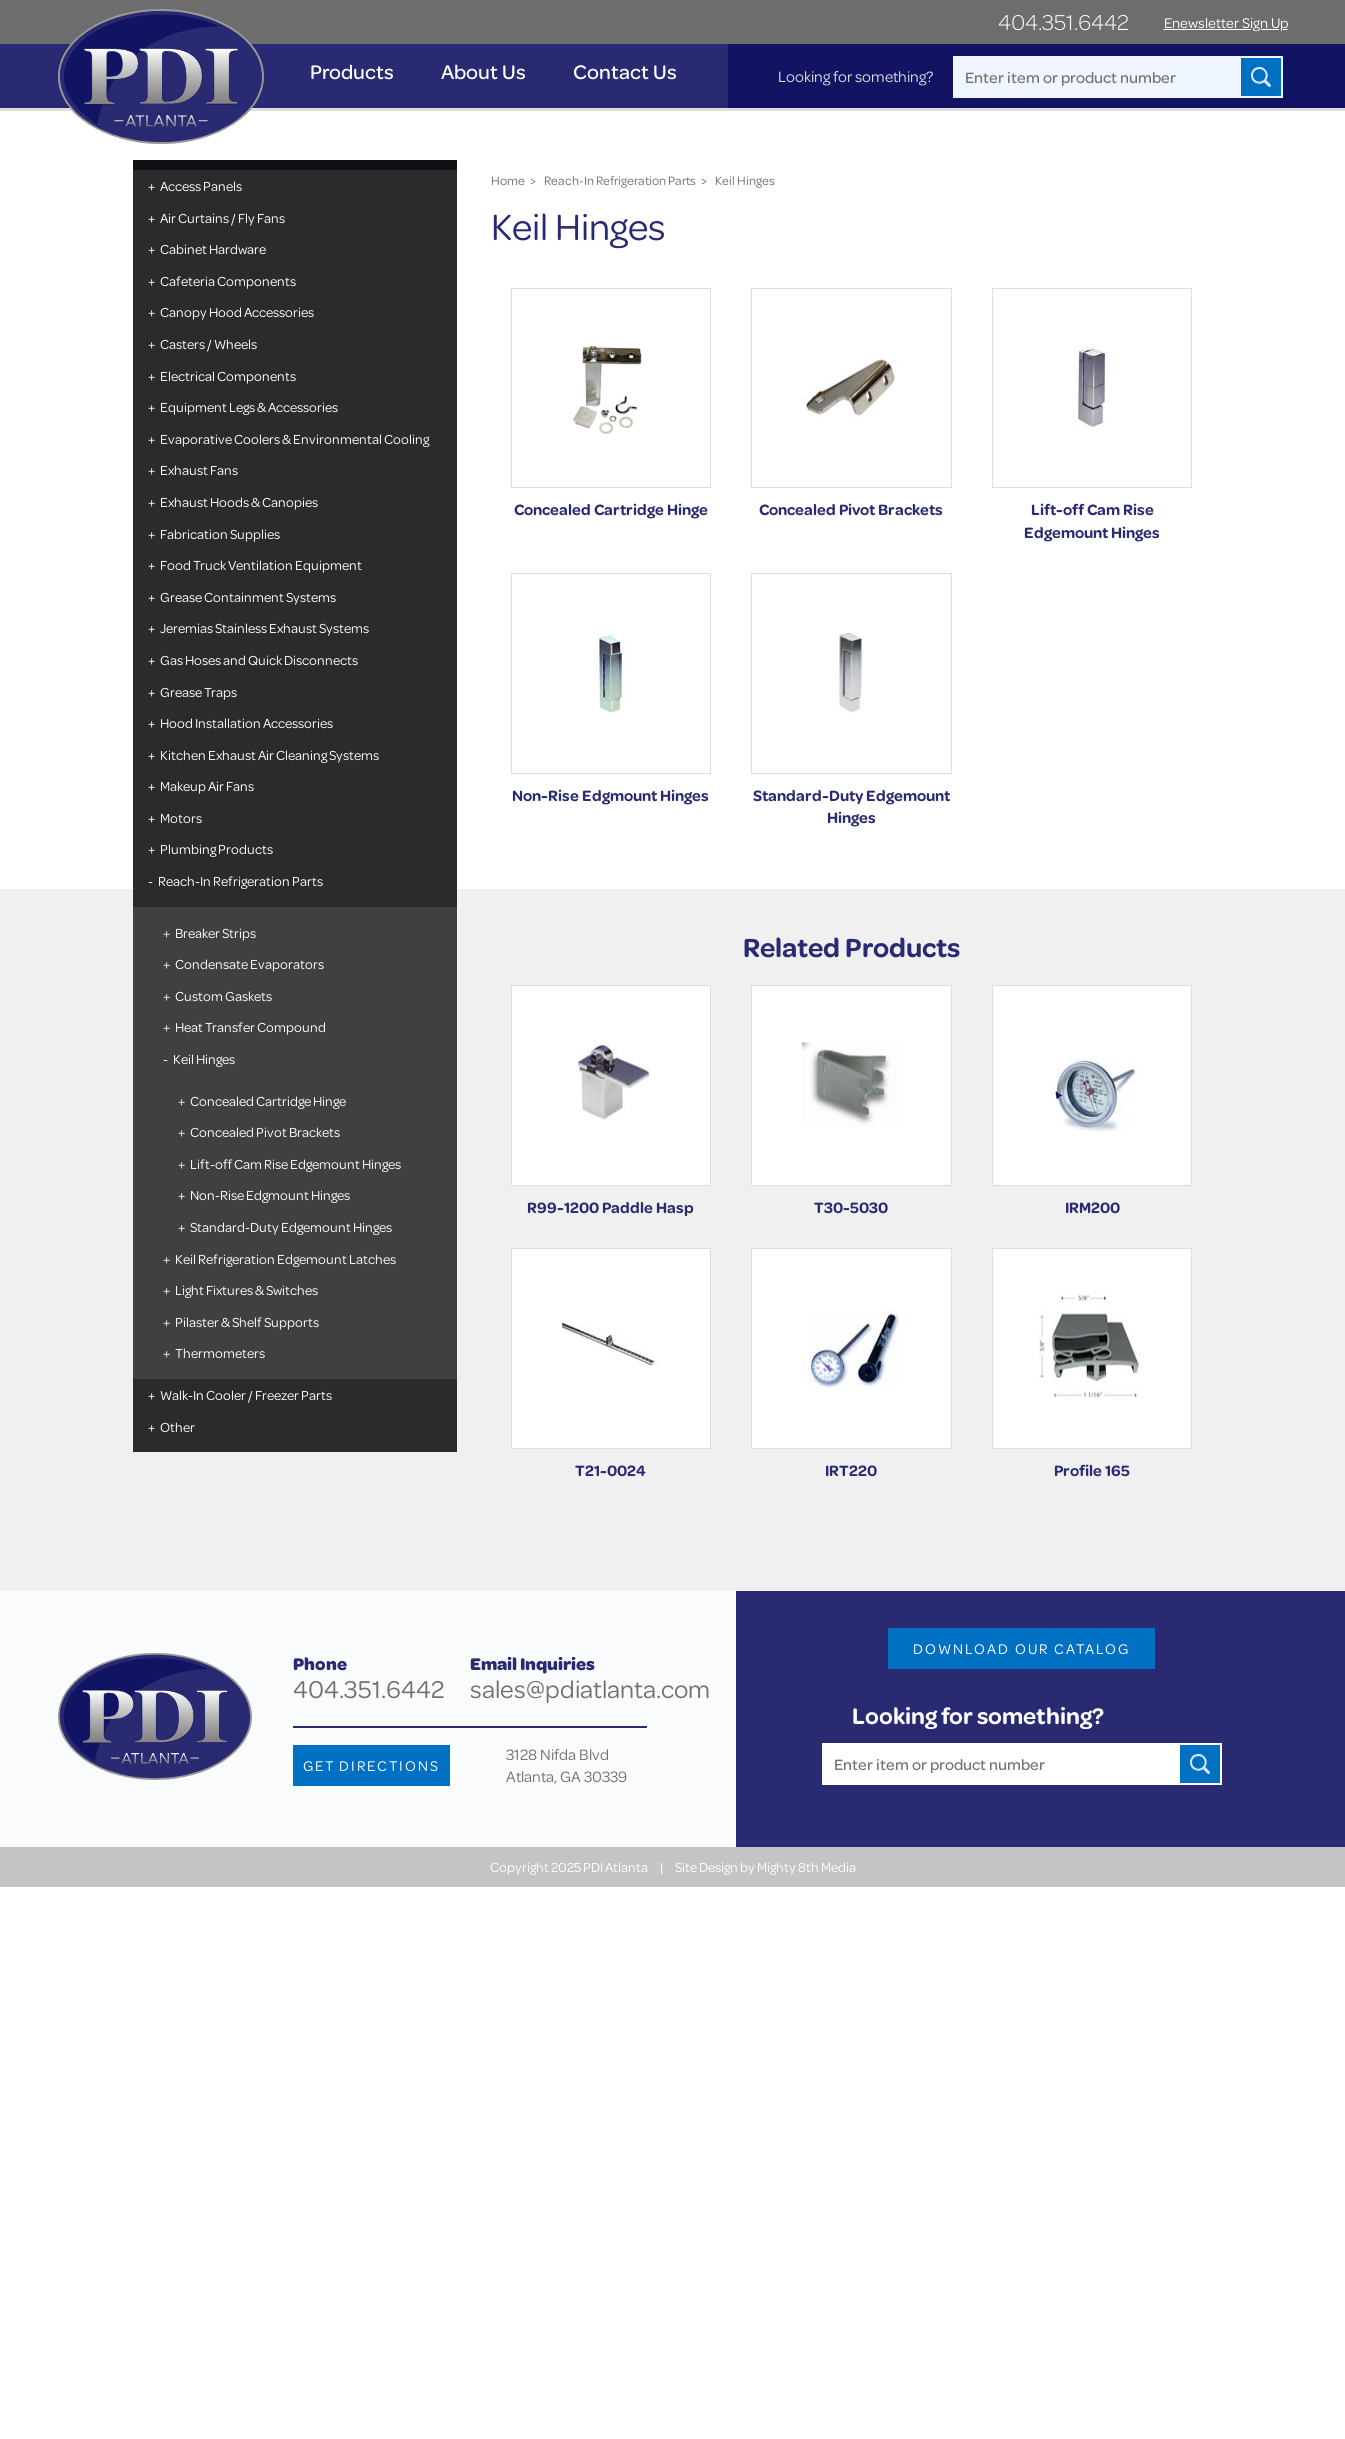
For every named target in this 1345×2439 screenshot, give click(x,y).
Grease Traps (198, 691)
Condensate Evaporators (249, 963)
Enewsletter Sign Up (1226, 22)
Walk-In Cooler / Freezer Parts (246, 1394)
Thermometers (220, 1352)
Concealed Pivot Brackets (265, 1131)
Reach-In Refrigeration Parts (240, 880)
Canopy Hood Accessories (237, 311)
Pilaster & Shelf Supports (247, 1321)
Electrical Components (228, 375)
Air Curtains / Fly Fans (222, 217)
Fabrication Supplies (220, 533)
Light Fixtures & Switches (246, 1289)
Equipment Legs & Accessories (249, 406)
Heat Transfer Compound (250, 1026)
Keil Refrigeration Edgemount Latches (285, 1258)
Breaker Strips (215, 932)
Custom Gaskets (223, 995)
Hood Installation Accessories (246, 722)
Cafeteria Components (228, 280)
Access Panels (201, 185)
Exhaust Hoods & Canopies (239, 501)
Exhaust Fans (199, 469)
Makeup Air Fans (207, 785)
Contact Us (625, 71)
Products (352, 71)
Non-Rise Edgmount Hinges (270, 1194)
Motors (181, 817)
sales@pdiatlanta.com (590, 1688)
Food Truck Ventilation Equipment (261, 564)
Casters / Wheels (208, 343)
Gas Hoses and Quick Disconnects (259, 659)
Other (177, 1426)
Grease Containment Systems (248, 596)
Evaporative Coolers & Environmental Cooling (294, 438)
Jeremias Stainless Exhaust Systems (264, 627)
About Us (483, 71)
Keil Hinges (204, 1058)
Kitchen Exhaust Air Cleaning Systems (269, 754)
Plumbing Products (216, 848)
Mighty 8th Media (806, 1866)
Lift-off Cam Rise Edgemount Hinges (295, 1163)
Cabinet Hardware (213, 248)
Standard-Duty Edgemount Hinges (291, 1226)
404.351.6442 (1063, 21)
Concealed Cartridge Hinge (268, 1100)
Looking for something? (855, 76)
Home (508, 180)
